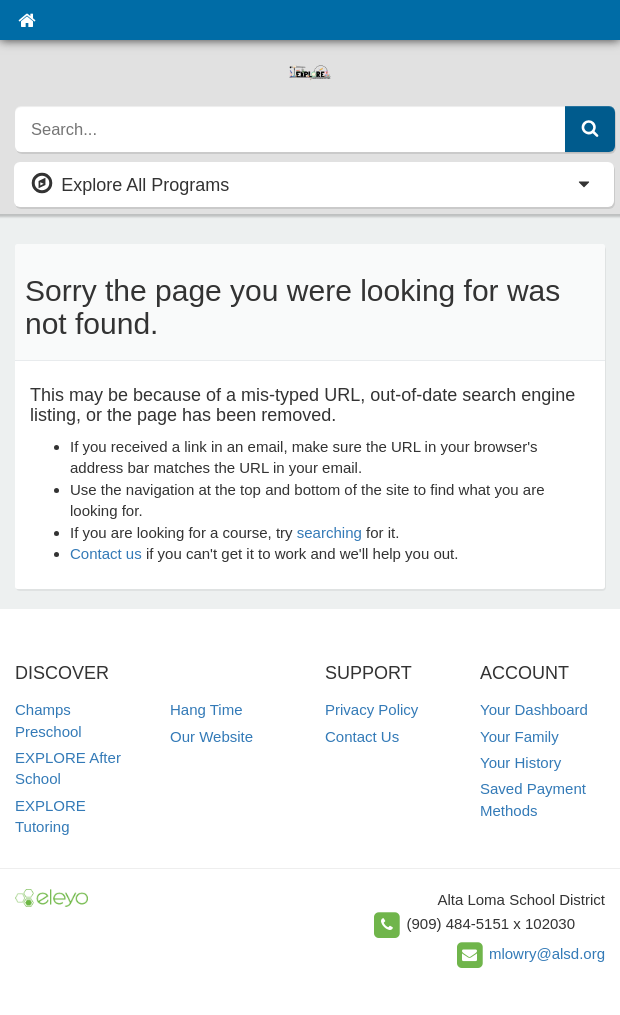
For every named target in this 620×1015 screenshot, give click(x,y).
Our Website (211, 736)
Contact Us (362, 736)
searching (329, 532)
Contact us (106, 553)
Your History (520, 762)
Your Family (519, 736)
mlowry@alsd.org (547, 953)
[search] (290, 129)
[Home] (26, 20)
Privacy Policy (371, 709)
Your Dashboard (534, 709)
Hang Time (206, 709)
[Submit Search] (590, 129)
